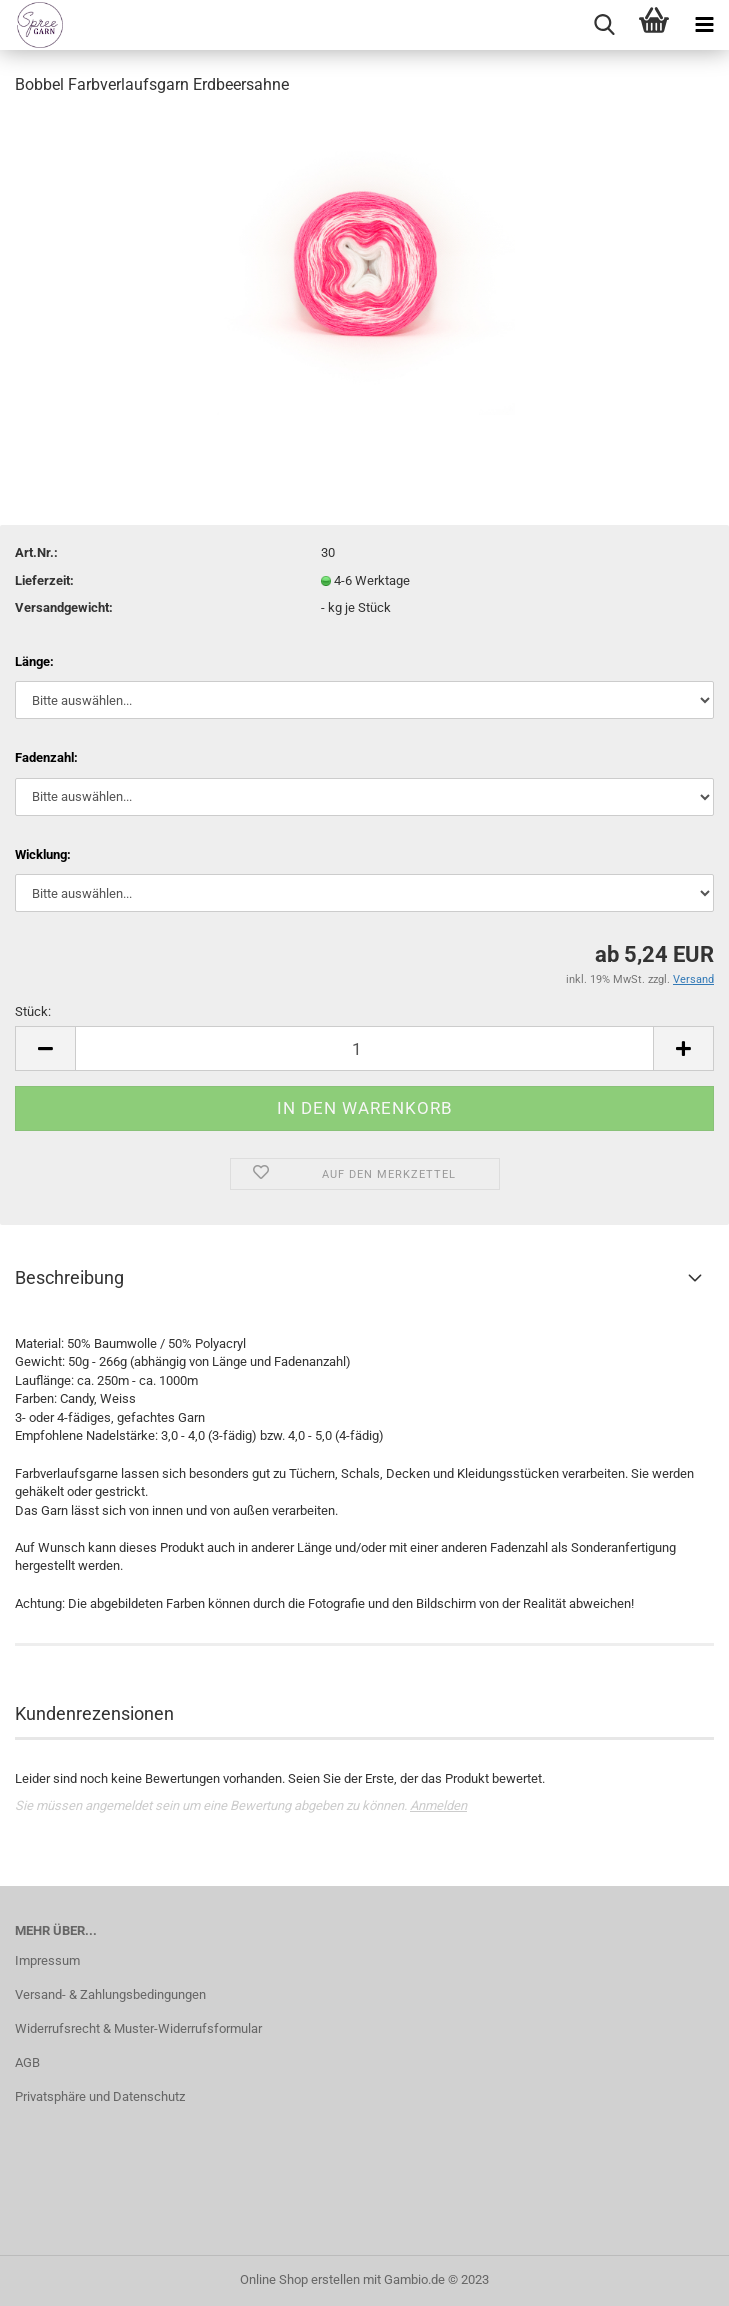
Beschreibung (69, 1277)
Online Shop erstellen (300, 2279)
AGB (27, 2062)
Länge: (34, 661)
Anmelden (438, 1805)
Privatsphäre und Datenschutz (100, 2096)
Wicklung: (43, 854)
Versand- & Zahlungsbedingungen (110, 1994)
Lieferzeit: (44, 580)
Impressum (47, 1960)
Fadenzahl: (46, 757)
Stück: (33, 1011)
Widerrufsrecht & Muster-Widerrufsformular (138, 2028)
